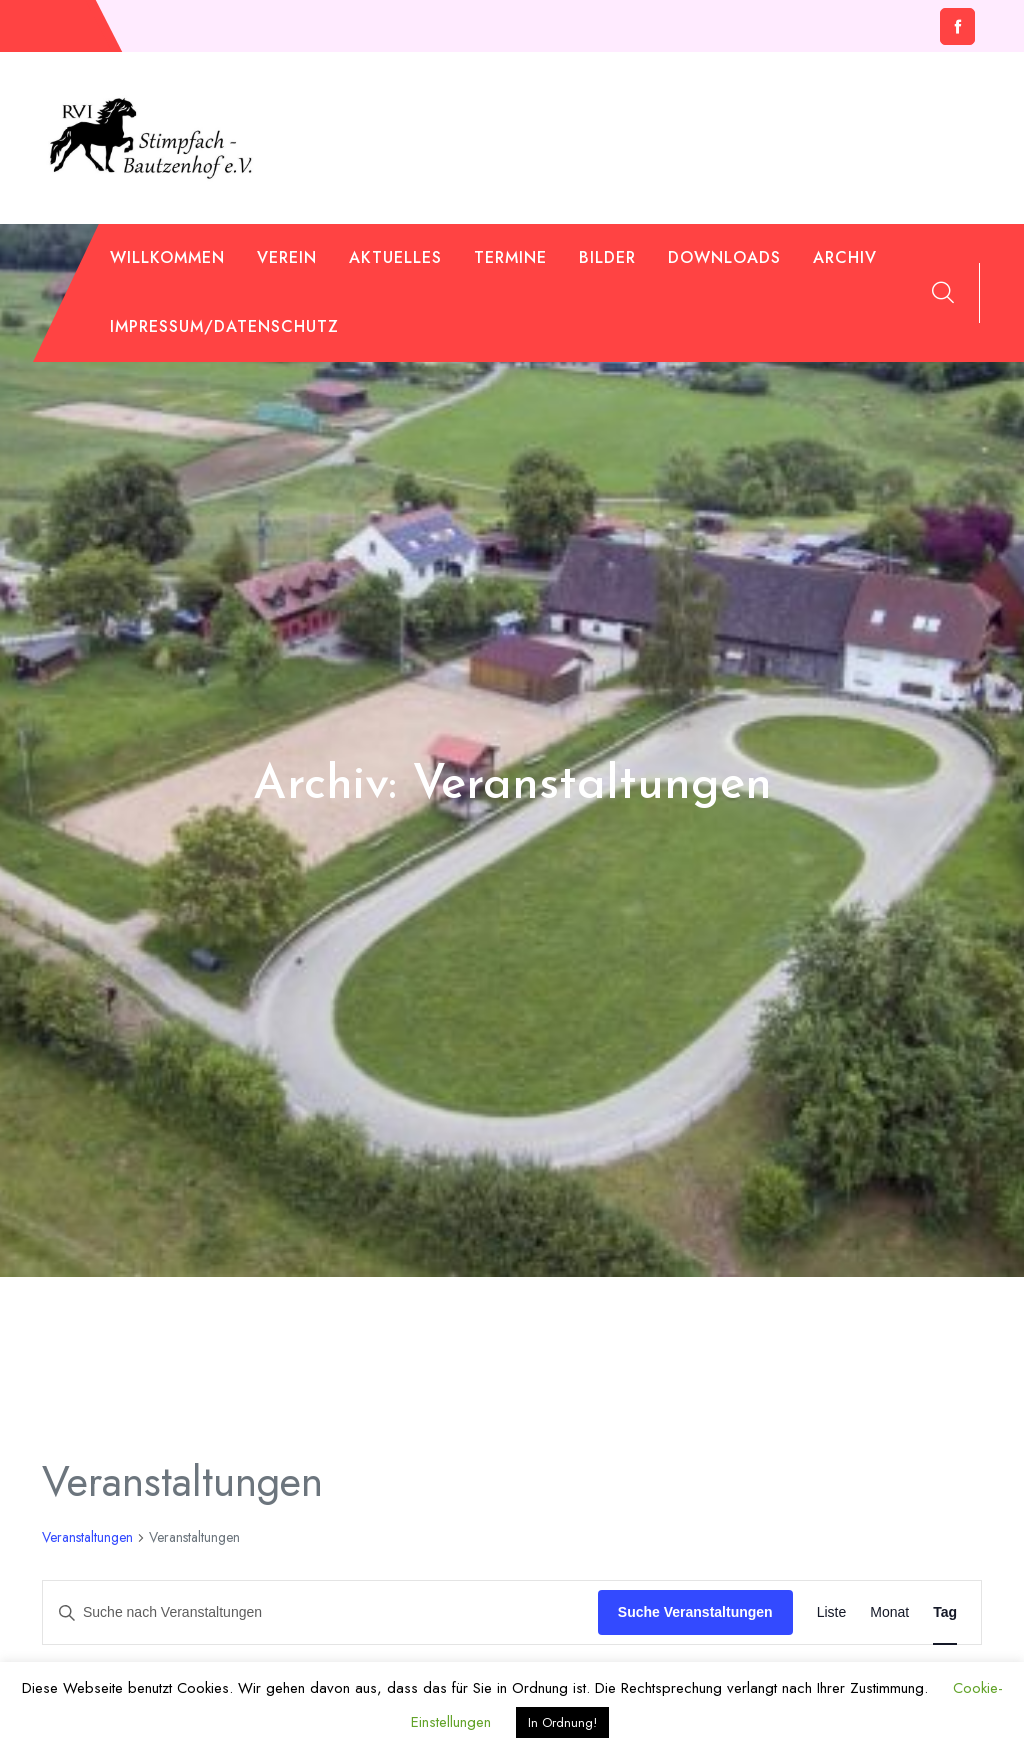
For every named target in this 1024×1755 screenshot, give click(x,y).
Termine (510, 257)
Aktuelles (395, 257)
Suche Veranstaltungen (695, 1612)
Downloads (724, 257)
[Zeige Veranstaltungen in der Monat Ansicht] (889, 1612)
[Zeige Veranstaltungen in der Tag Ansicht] (945, 1612)
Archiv (845, 257)
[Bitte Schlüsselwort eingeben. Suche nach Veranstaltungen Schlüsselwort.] (320, 1612)
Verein (287, 257)
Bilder (607, 257)
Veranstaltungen (87, 1537)
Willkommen (167, 257)
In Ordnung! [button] (562, 1722)
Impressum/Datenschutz (224, 326)
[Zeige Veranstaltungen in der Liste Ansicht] (832, 1612)
